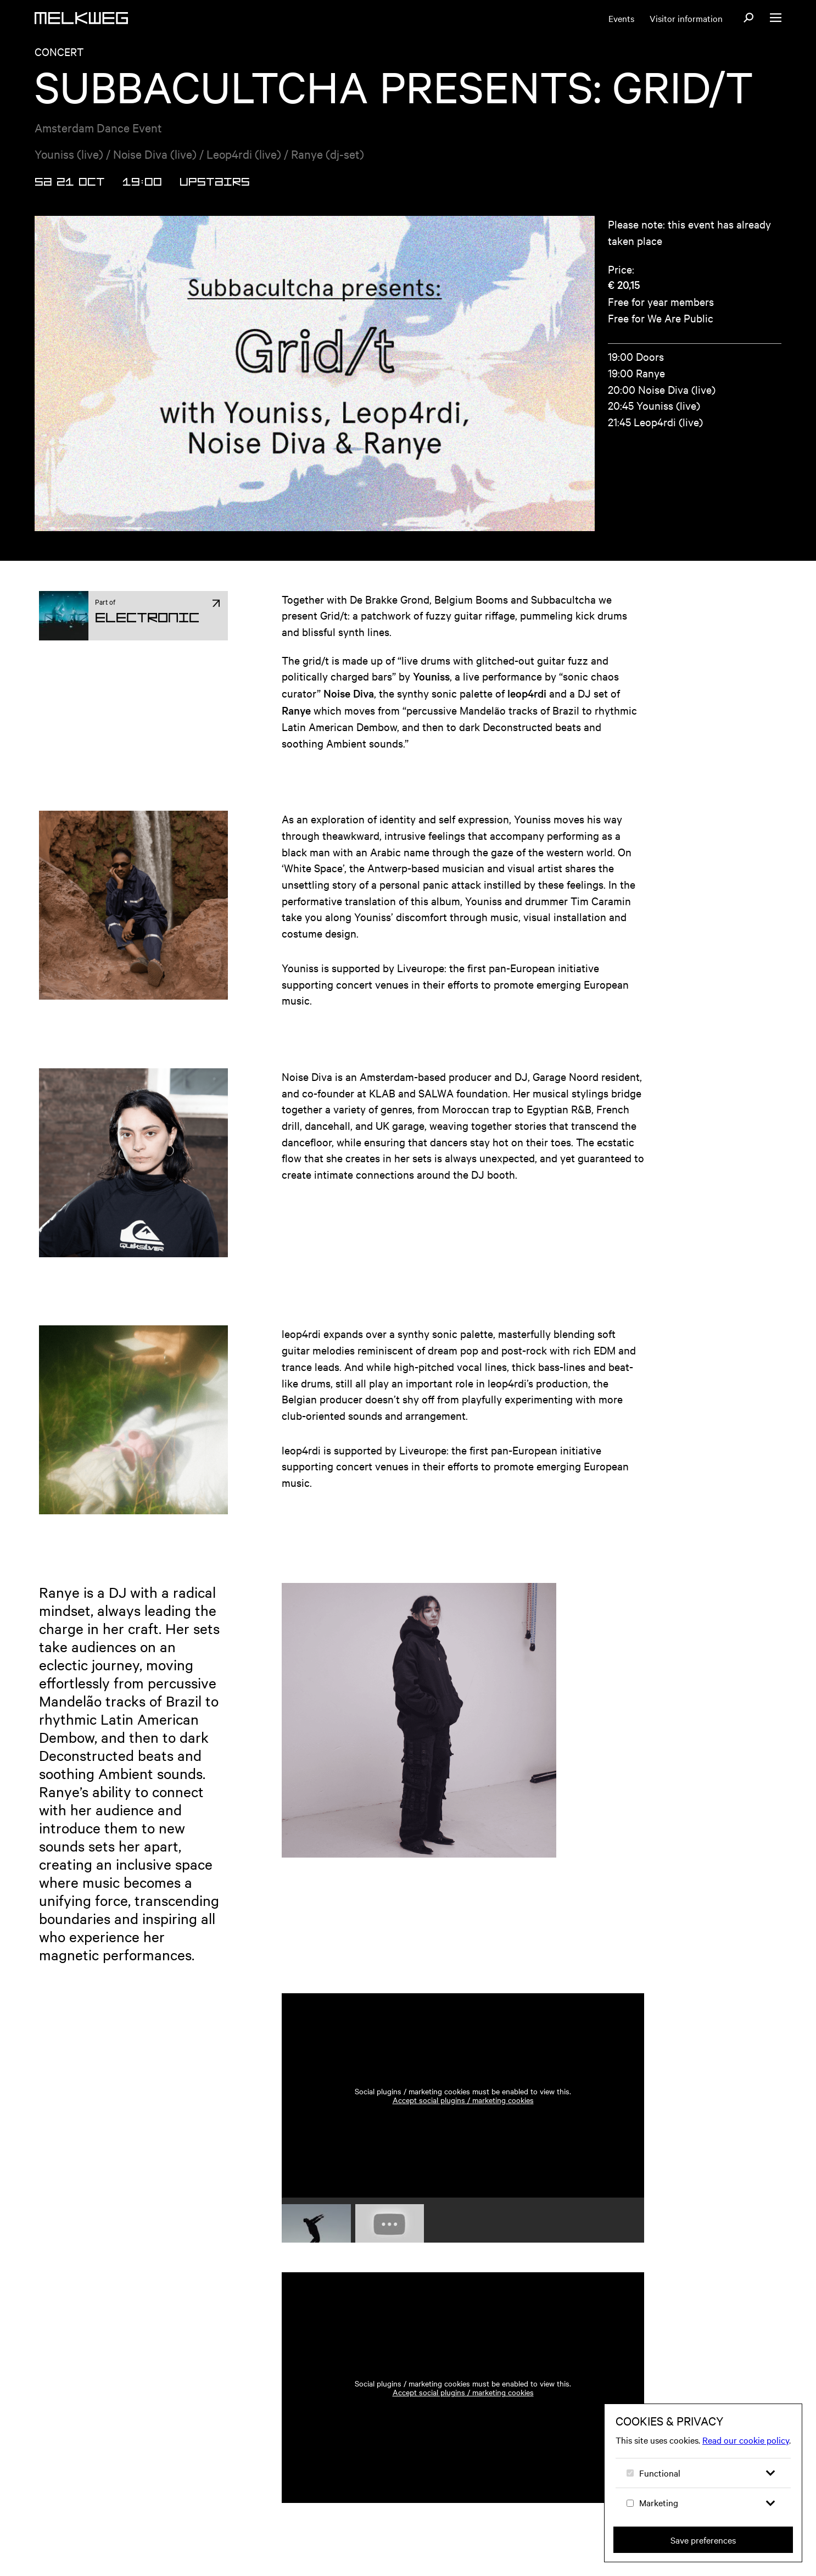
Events (621, 18)
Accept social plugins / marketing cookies (463, 2113)
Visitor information (686, 18)
